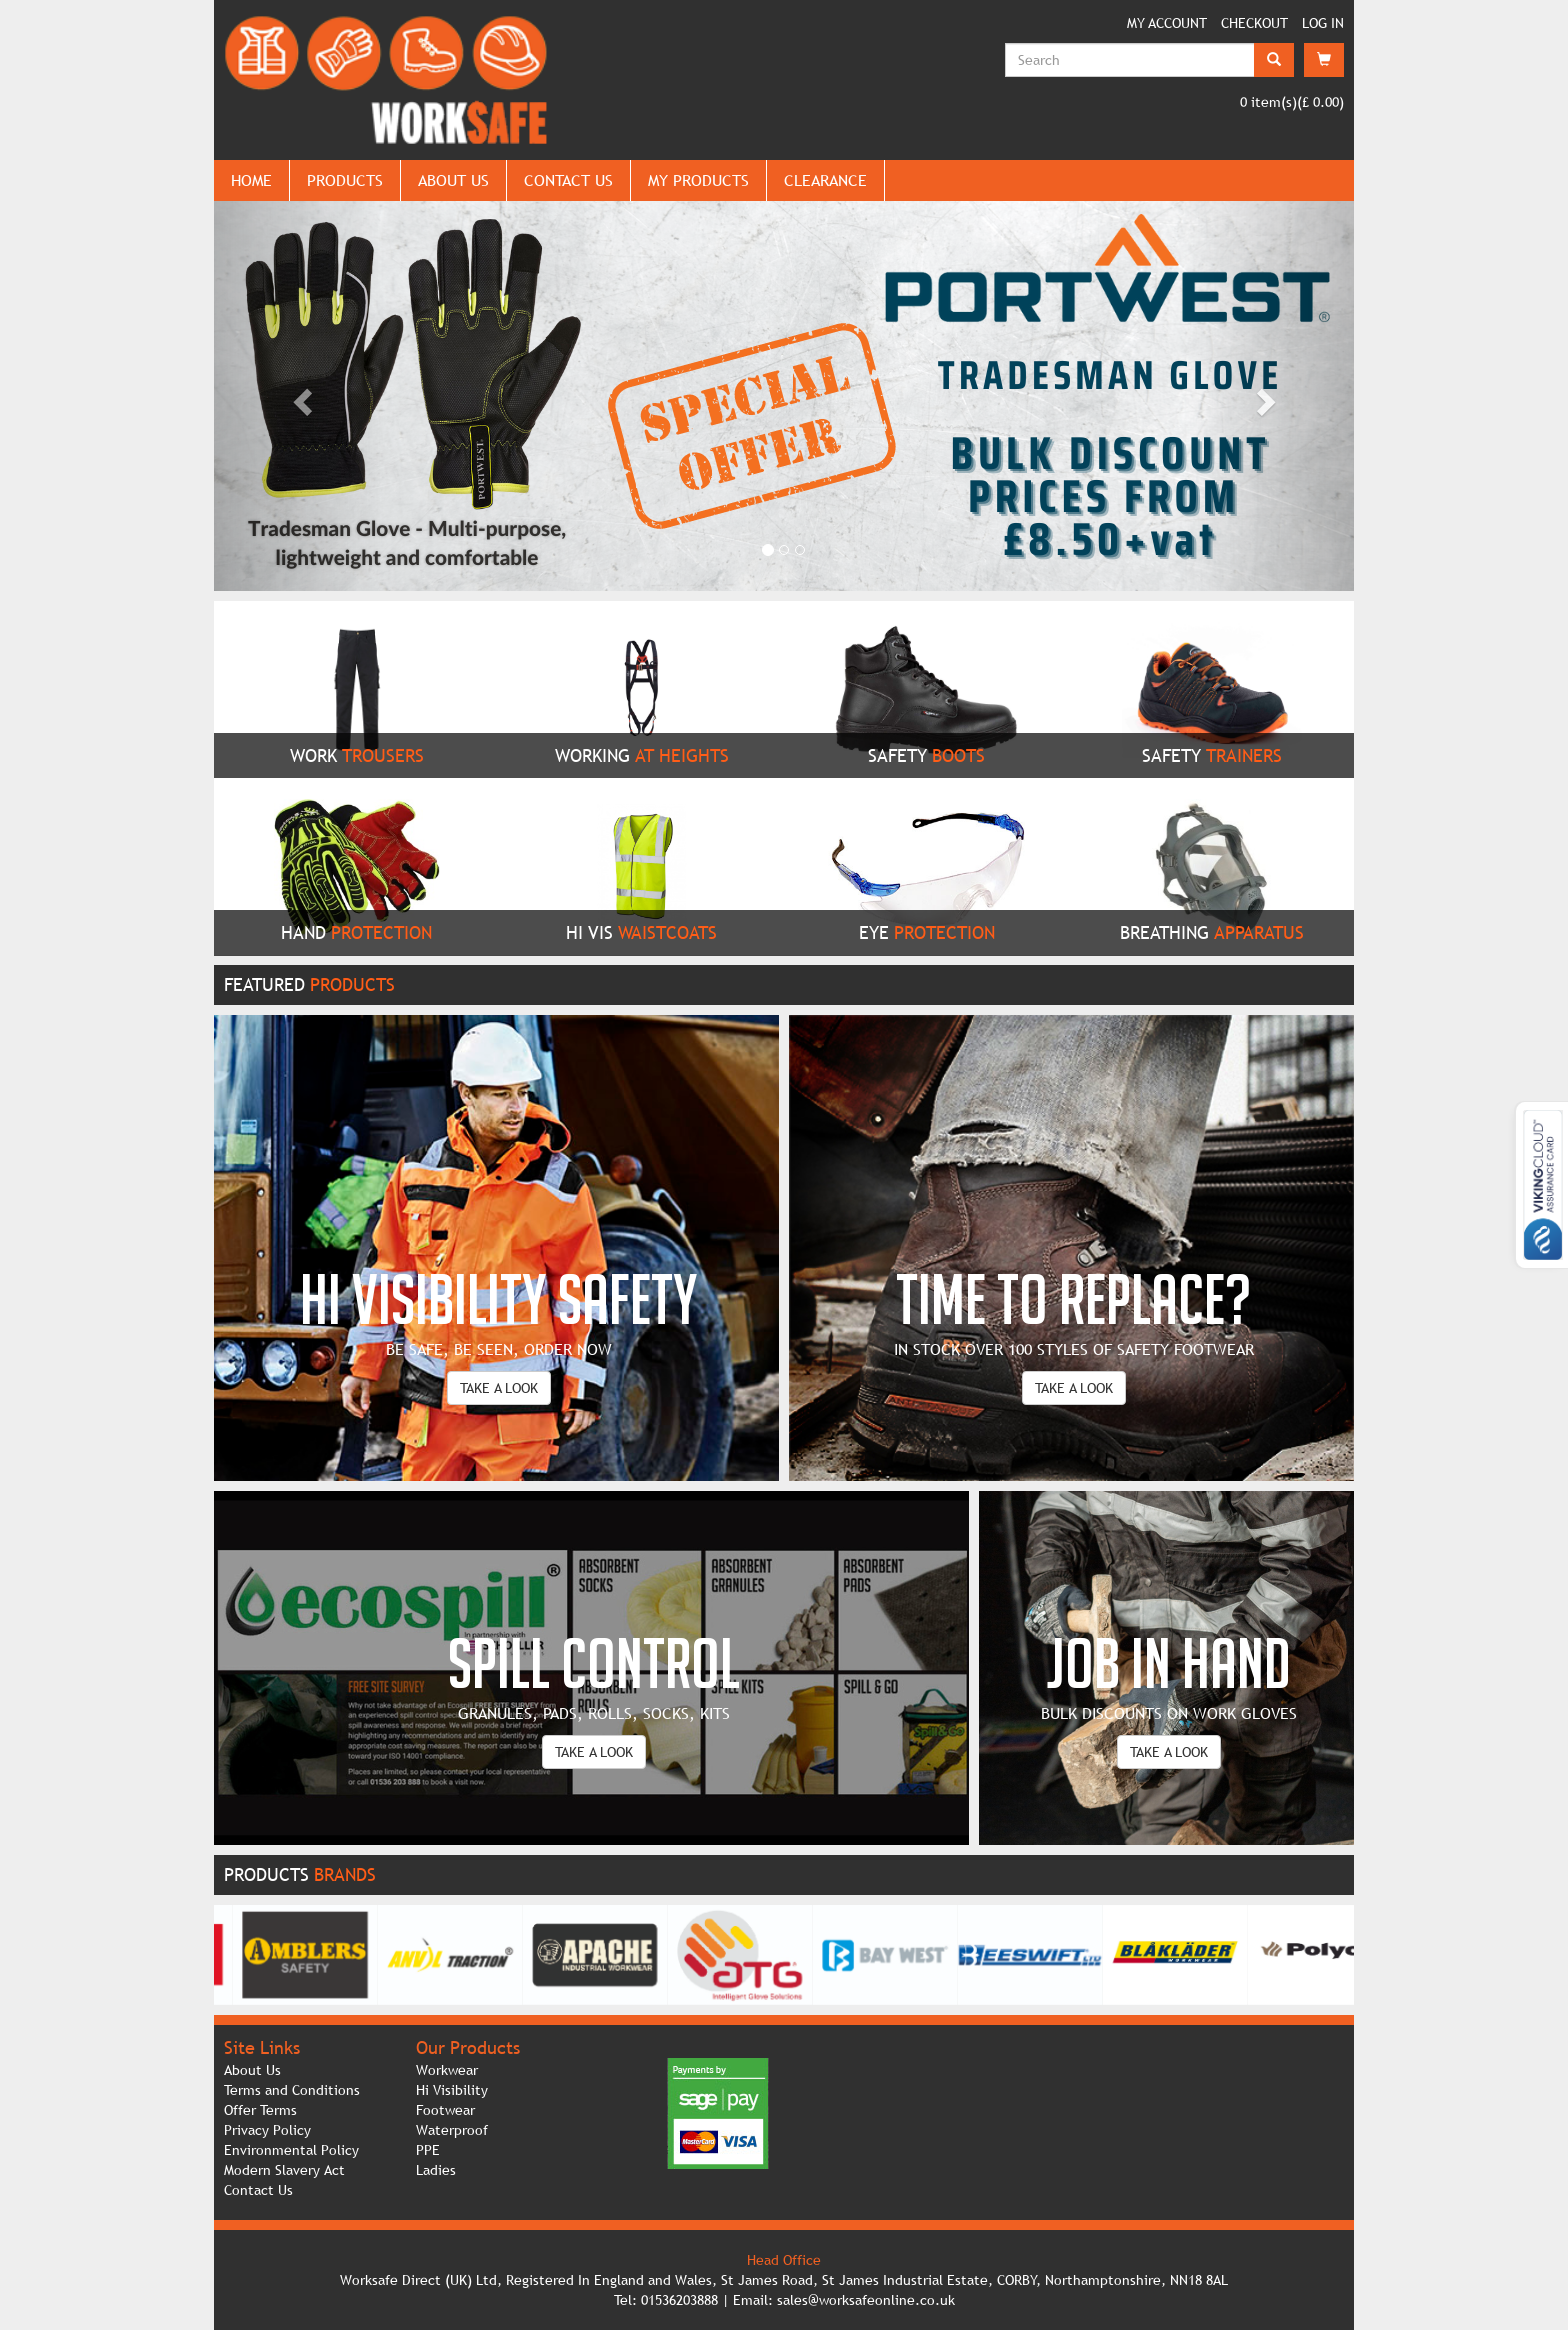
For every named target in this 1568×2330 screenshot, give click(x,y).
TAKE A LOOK (499, 1388)
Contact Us (258, 2190)
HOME (251, 180)
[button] (299, 396)
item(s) (1268, 102)
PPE (428, 2150)
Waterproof (452, 2130)
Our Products (468, 2047)
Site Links (262, 2047)
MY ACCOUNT (1167, 23)
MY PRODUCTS (698, 180)
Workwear (447, 2070)
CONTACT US (568, 180)
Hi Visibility (452, 2090)
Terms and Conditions (292, 2090)
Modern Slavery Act (284, 2170)
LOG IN (1323, 23)
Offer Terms (260, 2110)
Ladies (436, 2170)
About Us (252, 2070)
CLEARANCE (825, 180)
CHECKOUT (1254, 23)
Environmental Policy (291, 2150)
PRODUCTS (345, 180)
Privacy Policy (267, 2130)
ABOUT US (453, 180)
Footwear (445, 2110)
